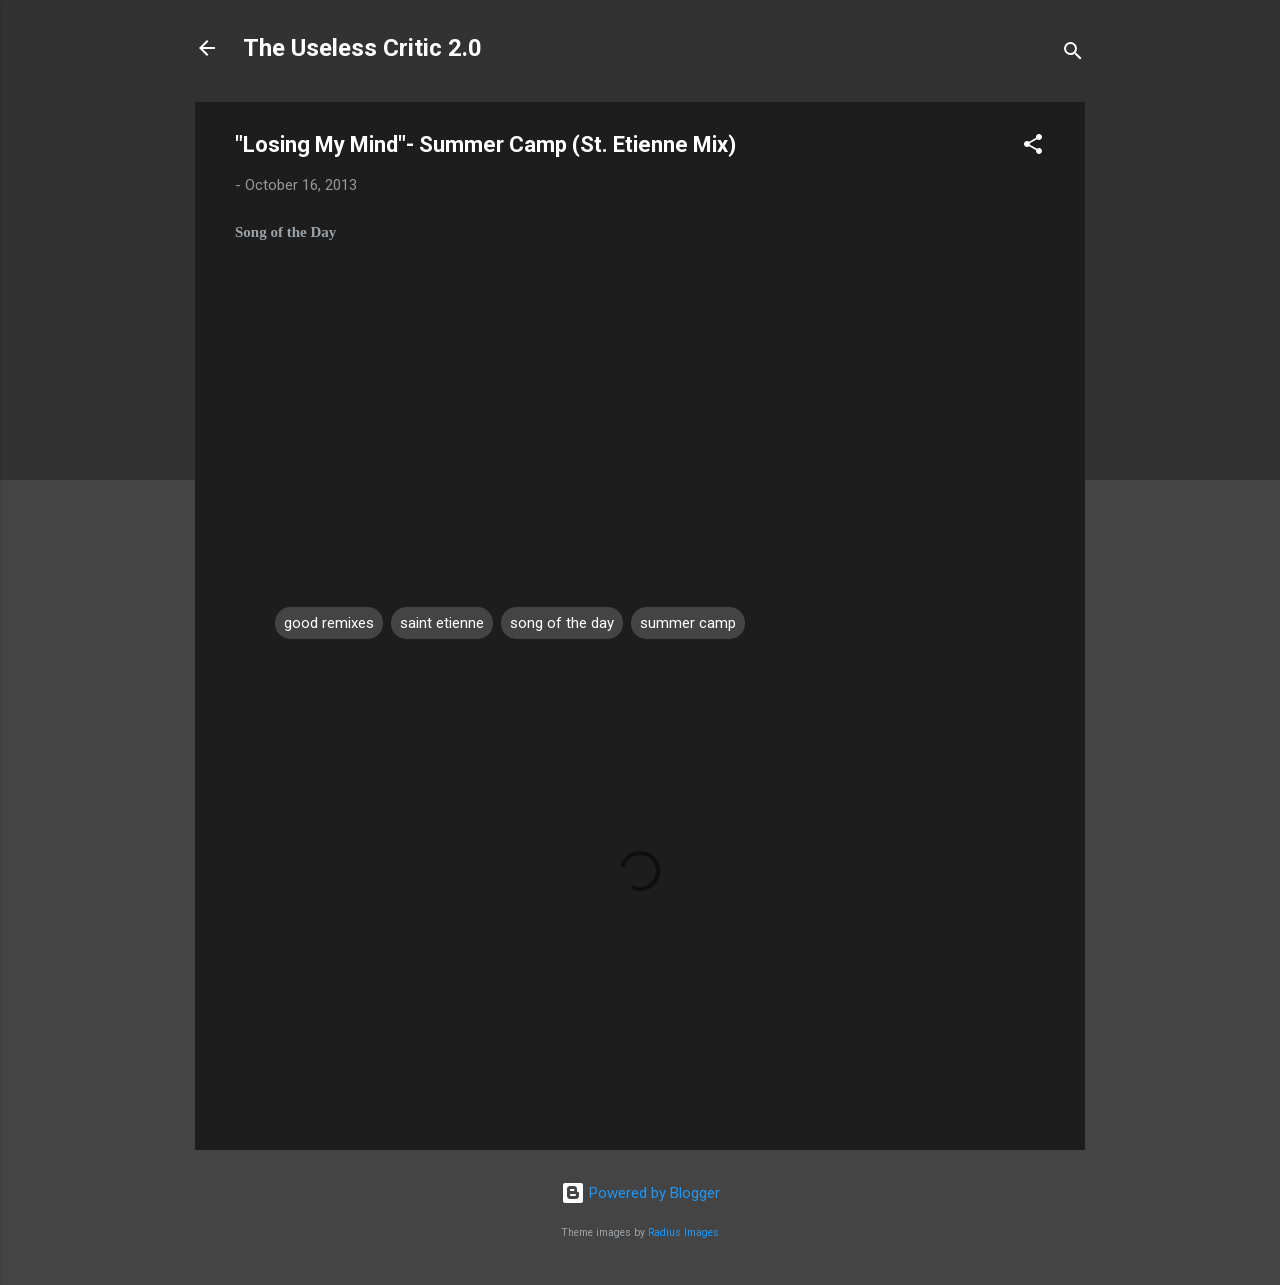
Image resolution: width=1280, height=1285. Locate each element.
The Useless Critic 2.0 (362, 48)
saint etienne (442, 623)
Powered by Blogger (640, 1193)
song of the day (562, 623)
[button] (1033, 147)
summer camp (688, 623)
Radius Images (683, 1232)
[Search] (1073, 54)
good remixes (329, 623)
